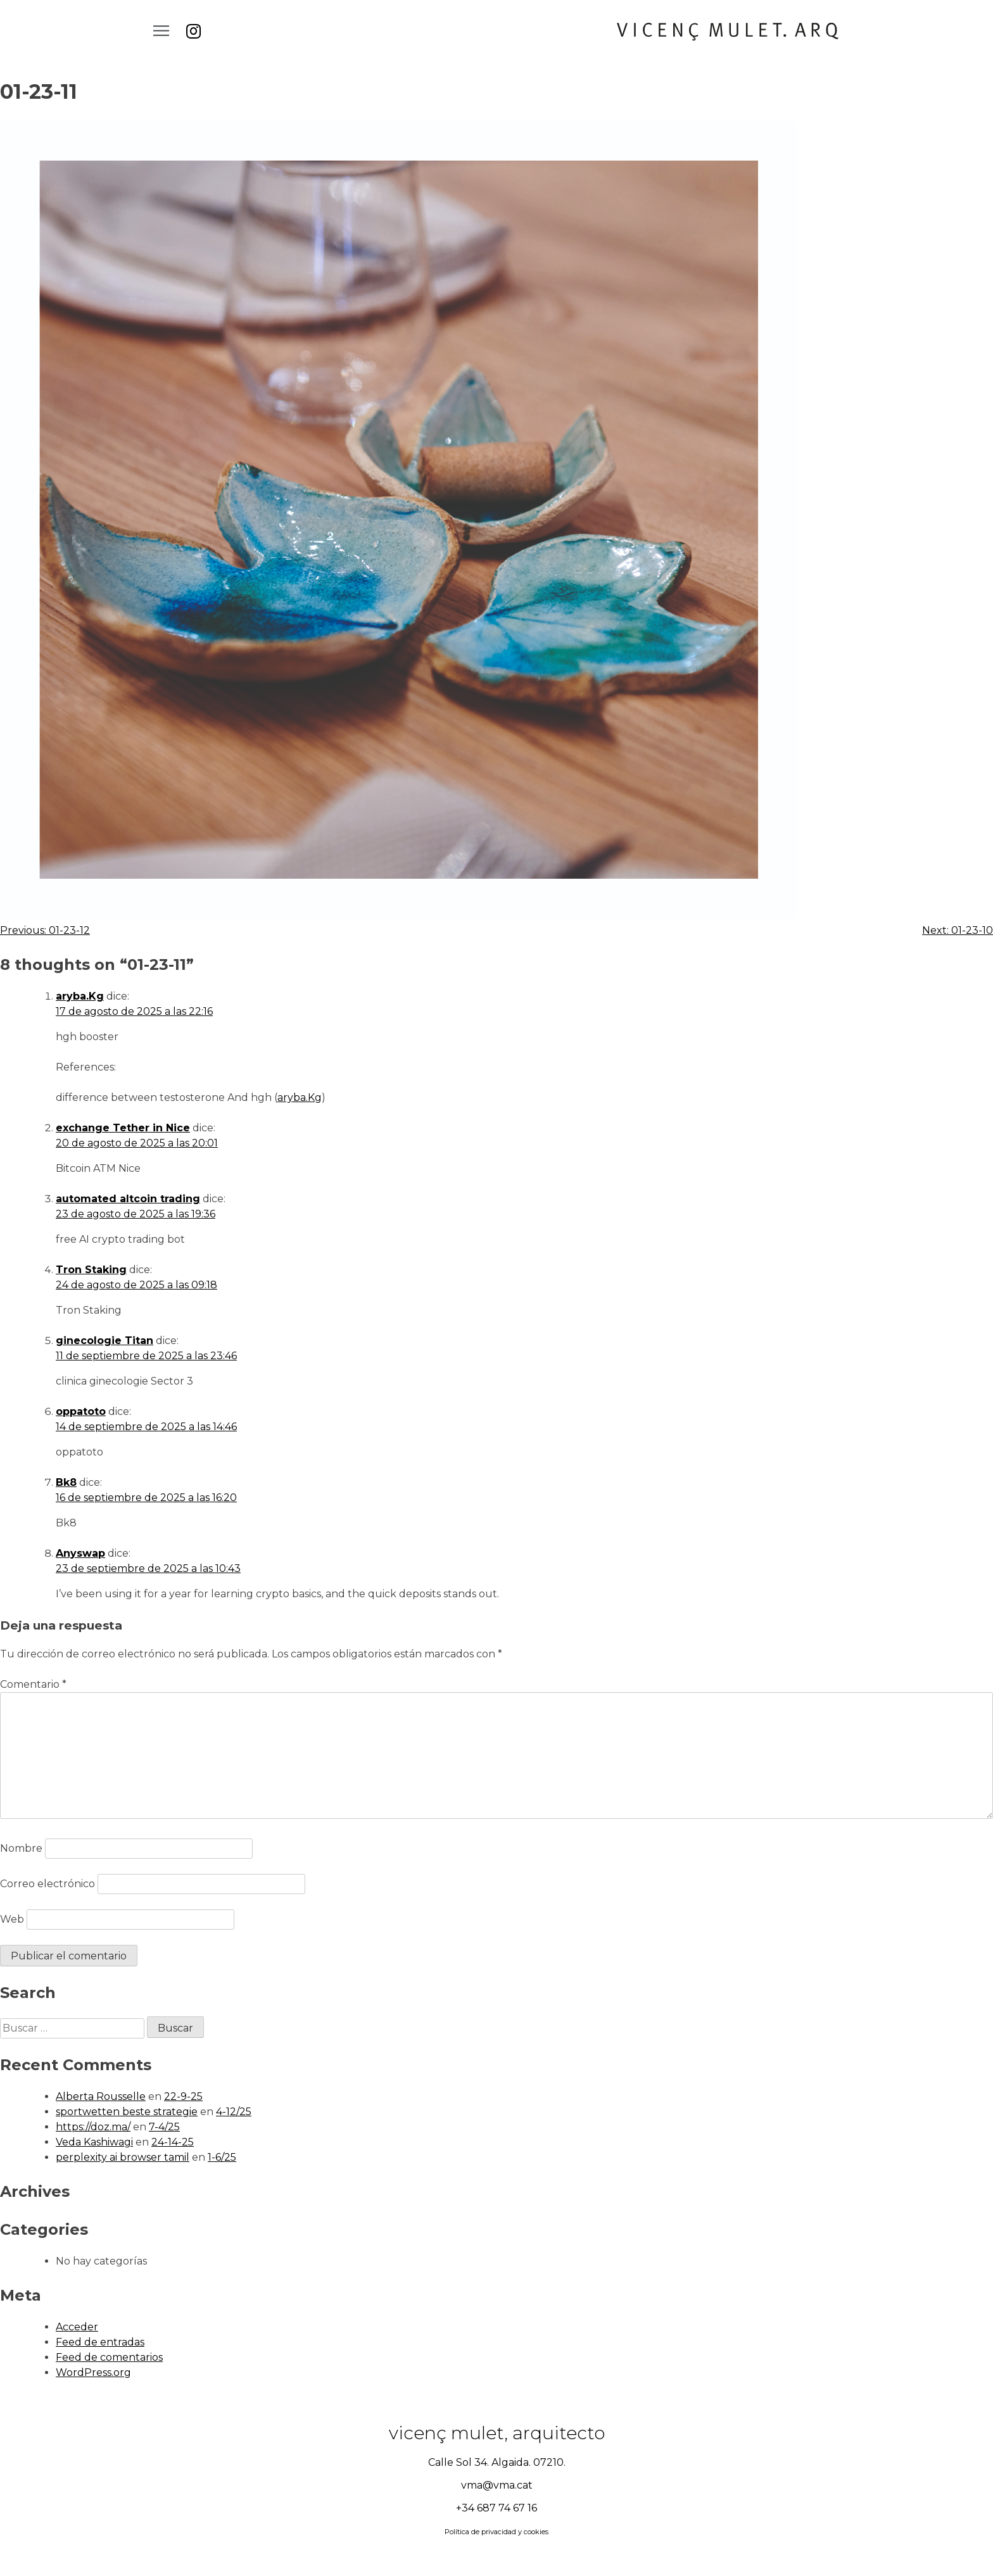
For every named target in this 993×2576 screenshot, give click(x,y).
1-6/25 (222, 2157)
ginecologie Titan (104, 1341)
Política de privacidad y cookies (496, 2531)
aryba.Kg (80, 996)
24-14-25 (172, 2142)
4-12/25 (233, 2112)
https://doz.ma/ (93, 2127)
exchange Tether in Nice (123, 1128)
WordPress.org (93, 2372)
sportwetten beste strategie (127, 2112)
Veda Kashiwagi (94, 2142)
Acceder (77, 2327)
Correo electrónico (47, 1884)
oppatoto (81, 1411)
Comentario (33, 1684)
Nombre (21, 1848)
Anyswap (80, 1553)
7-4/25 (164, 2127)
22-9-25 (183, 2096)
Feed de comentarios (109, 2357)
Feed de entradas (100, 2342)
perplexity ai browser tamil (122, 2157)
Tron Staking (91, 1270)
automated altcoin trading (128, 1199)
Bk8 (66, 1482)
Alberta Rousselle (101, 2096)
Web (12, 1919)
